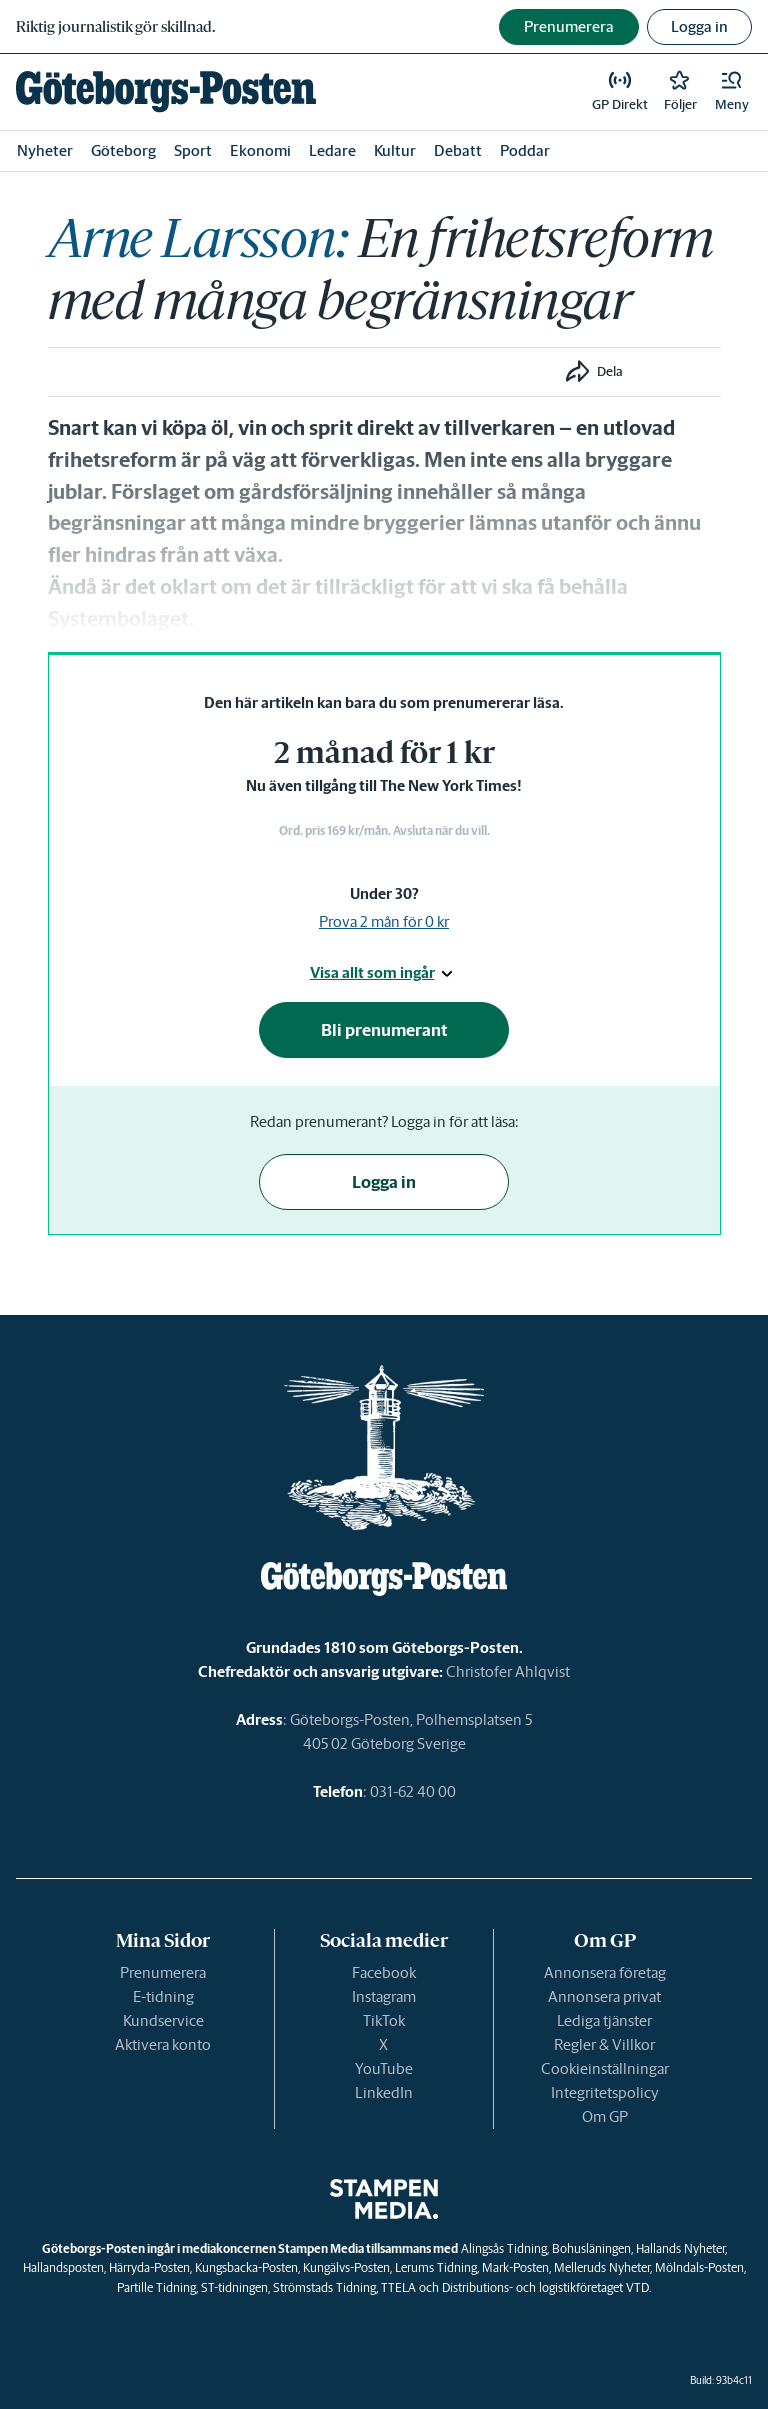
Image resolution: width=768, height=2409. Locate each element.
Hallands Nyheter (680, 2248)
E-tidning (163, 1996)
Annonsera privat (604, 1996)
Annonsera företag (605, 1972)
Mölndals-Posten (699, 2267)
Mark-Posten (515, 2267)
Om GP (605, 2116)
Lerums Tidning (436, 2267)
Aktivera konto (163, 2044)
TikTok (384, 2020)
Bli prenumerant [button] (384, 1030)
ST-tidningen (234, 2287)
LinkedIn (384, 2092)
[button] (732, 92)
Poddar (525, 150)
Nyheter (45, 150)
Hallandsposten (63, 2267)
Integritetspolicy (605, 2092)
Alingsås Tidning (504, 2248)
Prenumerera (163, 1972)
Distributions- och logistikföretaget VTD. (546, 2287)
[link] (166, 91)
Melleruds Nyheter (602, 2267)
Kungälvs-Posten (346, 2267)
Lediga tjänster (604, 2020)
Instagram (384, 1996)
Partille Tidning (156, 2287)
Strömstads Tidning (324, 2287)
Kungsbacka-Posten (246, 2267)
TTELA (398, 2287)
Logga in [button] (699, 26)
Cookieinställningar (605, 2068)
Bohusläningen (591, 2248)
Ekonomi (260, 150)
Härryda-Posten (149, 2267)
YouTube (384, 2068)
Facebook (384, 1972)
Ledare (332, 150)
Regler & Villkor (604, 2044)
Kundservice (163, 2020)
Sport (193, 150)
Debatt (458, 150)
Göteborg (123, 150)
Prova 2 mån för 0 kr (384, 921)
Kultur (395, 150)
